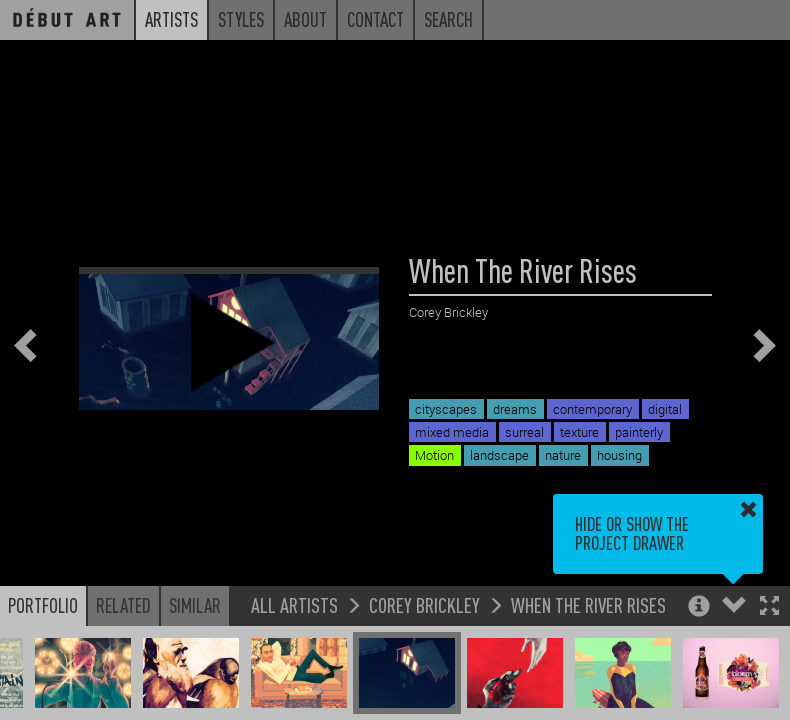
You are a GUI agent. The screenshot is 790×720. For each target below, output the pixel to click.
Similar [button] (195, 605)
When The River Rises (588, 604)
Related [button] (123, 605)
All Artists (294, 604)
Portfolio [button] (43, 605)
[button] (769, 607)
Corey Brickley (424, 604)
